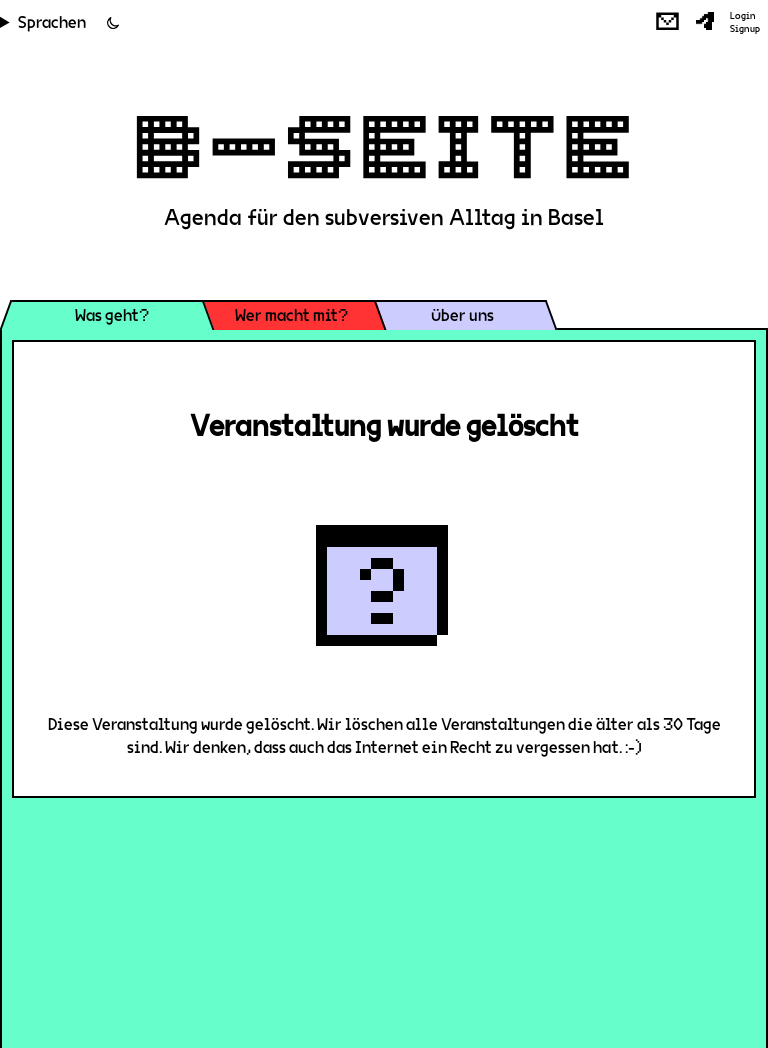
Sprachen (52, 22)
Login (743, 16)
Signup (745, 29)
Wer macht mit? (291, 315)
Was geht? (112, 315)
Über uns (462, 315)
